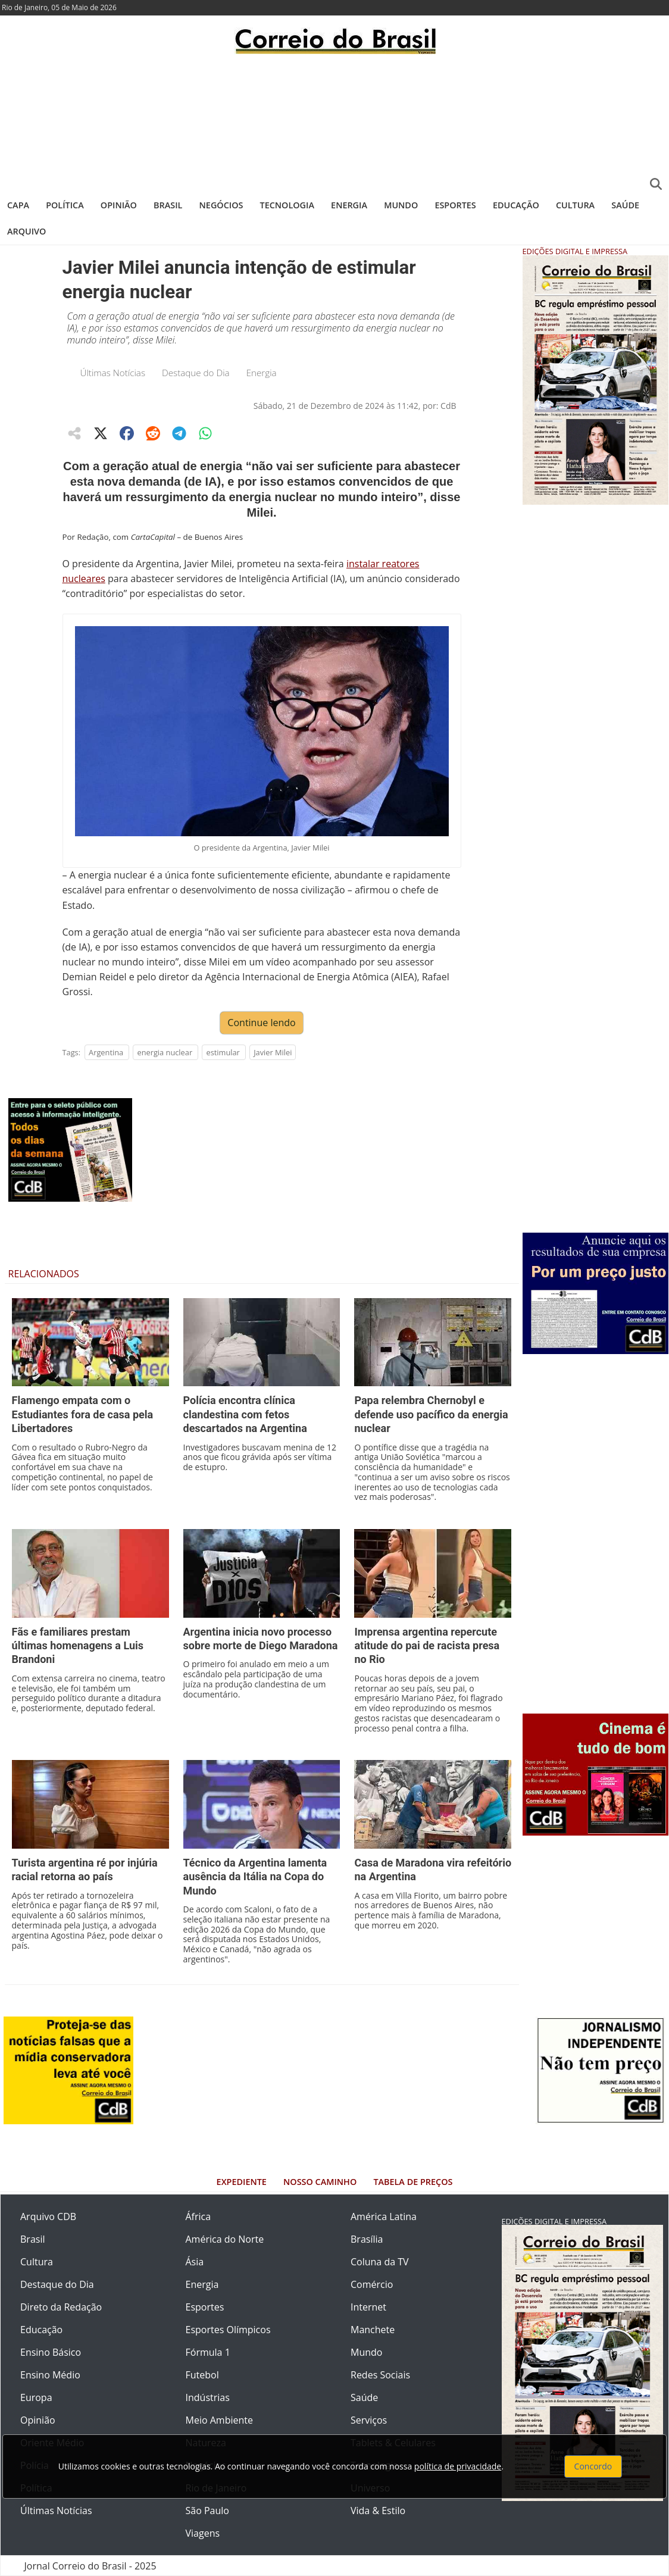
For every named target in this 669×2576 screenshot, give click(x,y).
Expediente (242, 2181)
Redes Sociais (380, 2374)
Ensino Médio (50, 2374)
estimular (222, 1052)
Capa (18, 205)
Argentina (106, 1052)
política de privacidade (457, 2466)
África (198, 2216)
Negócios (221, 205)
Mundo (401, 205)
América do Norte (225, 2239)
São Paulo (207, 2510)
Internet (368, 2307)
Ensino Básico (50, 2352)
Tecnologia (287, 205)
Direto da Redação (61, 2307)
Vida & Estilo (378, 2510)
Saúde (625, 205)
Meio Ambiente (219, 2420)
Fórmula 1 (208, 2352)
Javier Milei (273, 1052)
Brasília (367, 2239)
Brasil (168, 205)
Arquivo (26, 231)
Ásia (195, 2261)
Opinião (119, 205)
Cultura (575, 205)
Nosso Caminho (320, 2181)
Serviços (369, 2420)
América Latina (384, 2216)
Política (65, 205)
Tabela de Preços (412, 2181)
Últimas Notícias (113, 373)
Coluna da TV (380, 2261)
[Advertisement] (334, 122)
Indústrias (208, 2397)
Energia (349, 205)
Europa (36, 2397)
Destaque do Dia (196, 373)
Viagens (203, 2533)
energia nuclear (164, 1052)
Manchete (373, 2329)
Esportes (455, 205)
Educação (516, 205)
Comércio (372, 2284)
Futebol (202, 2374)
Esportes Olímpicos (228, 2329)
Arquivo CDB (48, 2216)
